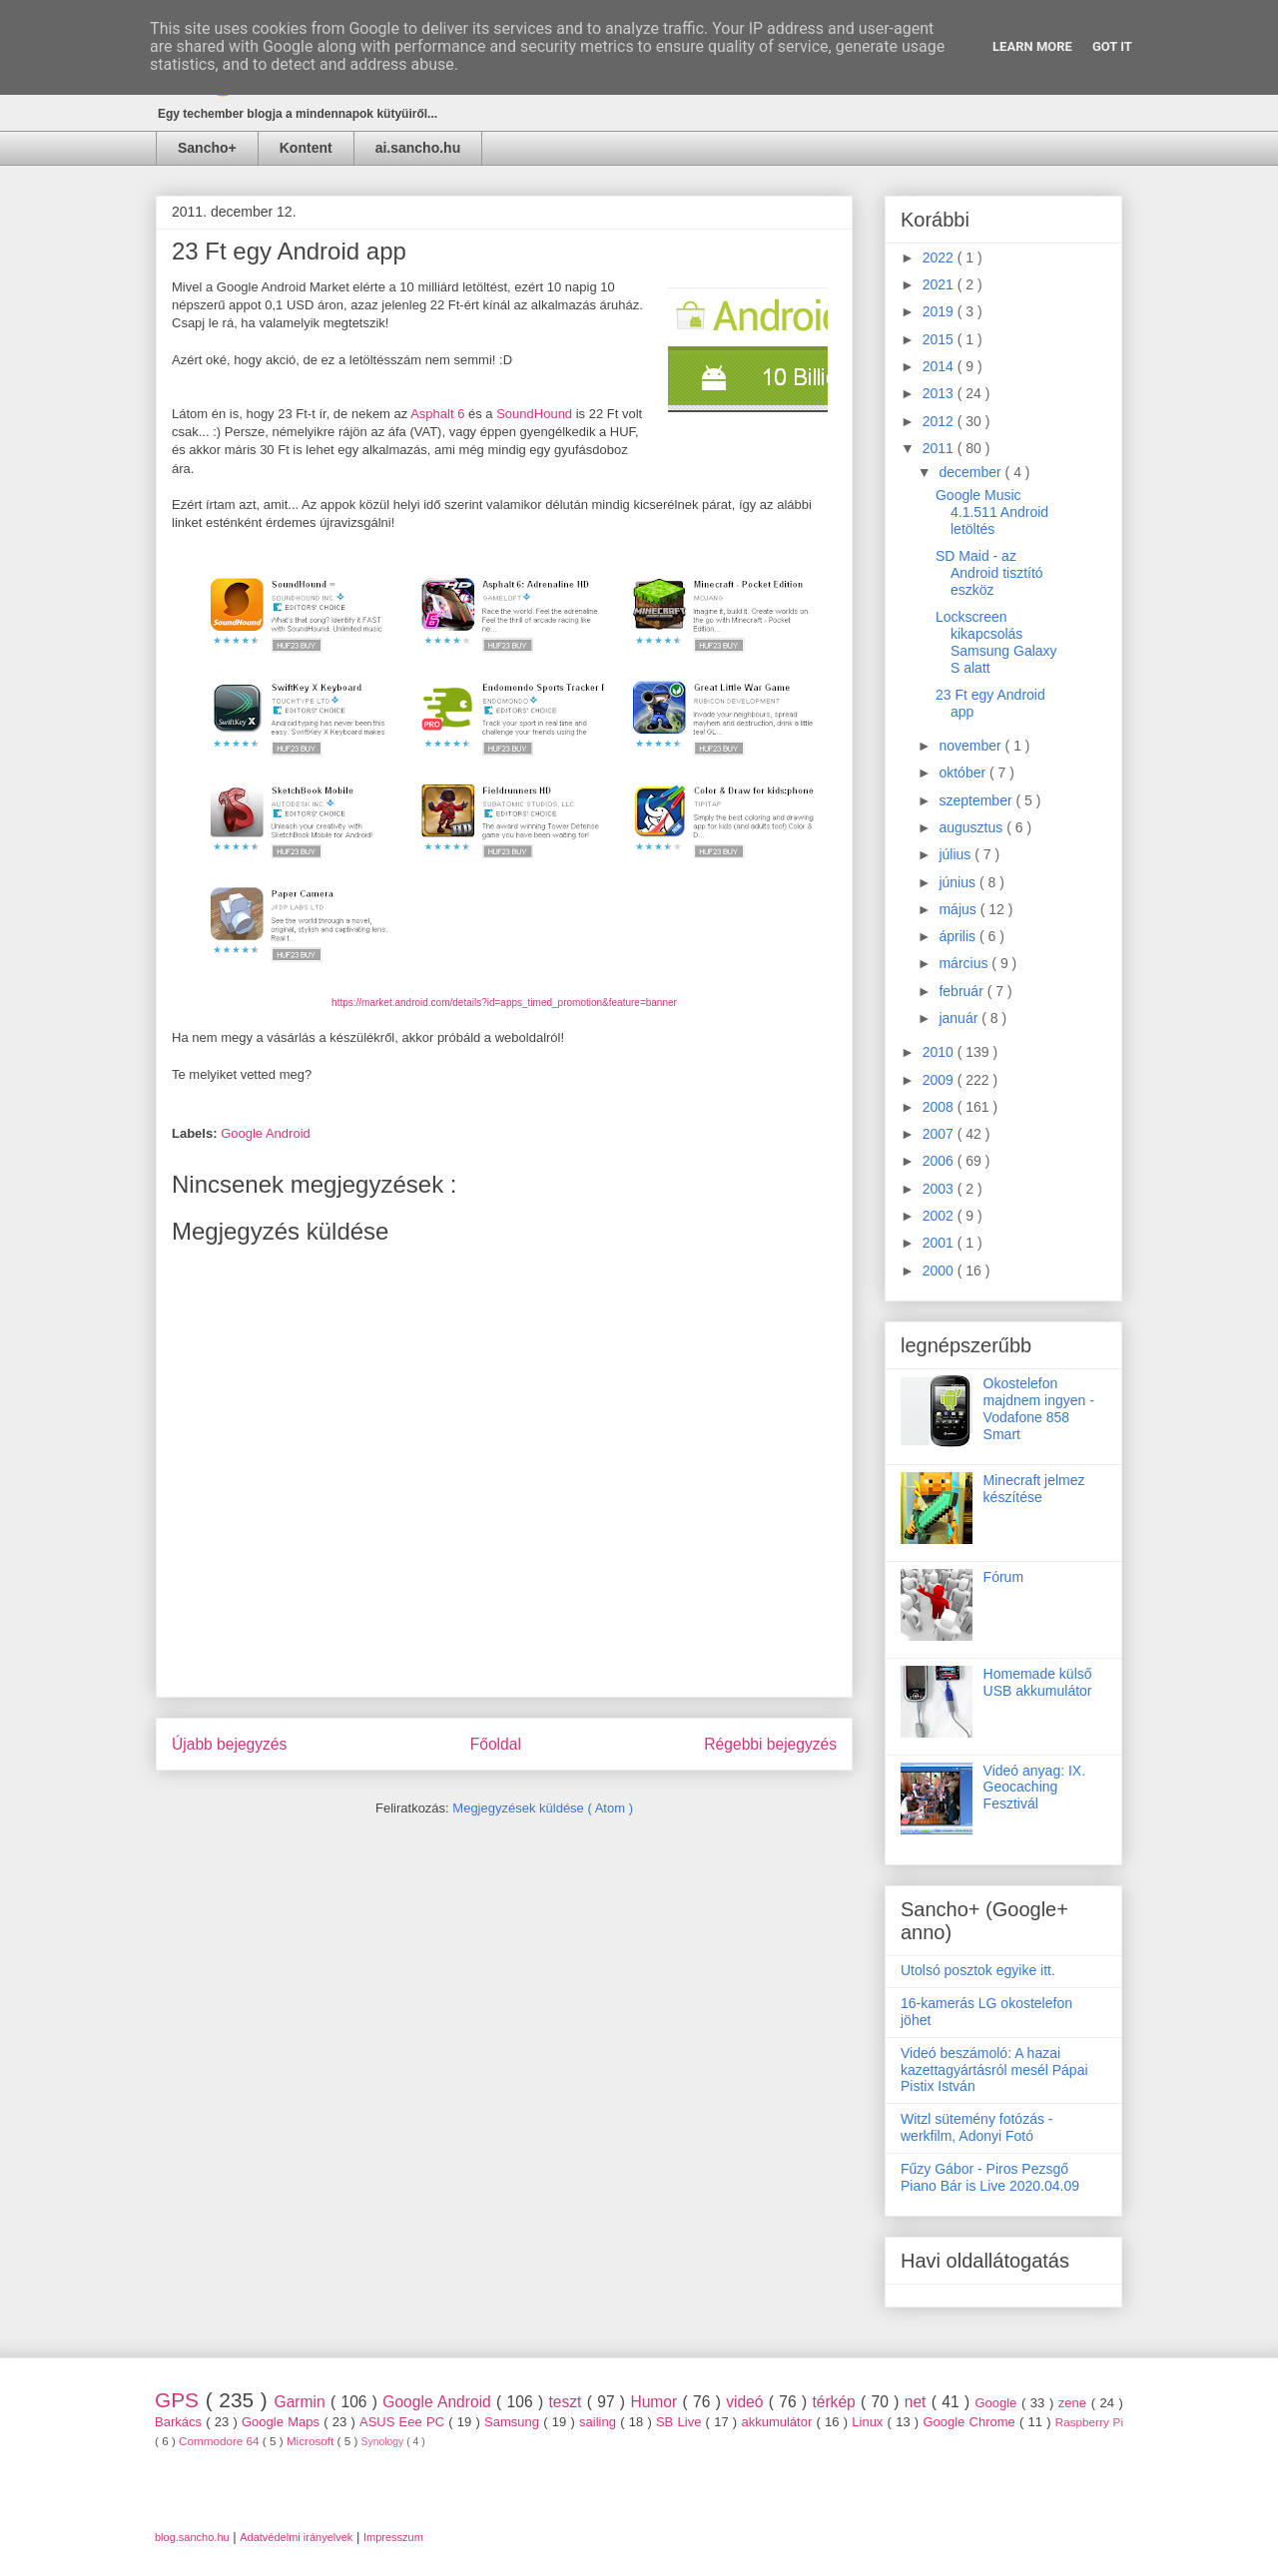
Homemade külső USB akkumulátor (1037, 1682)
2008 (940, 1107)
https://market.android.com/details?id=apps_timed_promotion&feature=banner (504, 1002)
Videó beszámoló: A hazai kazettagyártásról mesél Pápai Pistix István (994, 2070)
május (959, 909)
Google (997, 2402)
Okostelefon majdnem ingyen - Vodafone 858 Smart (1038, 1408)
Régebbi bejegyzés (770, 1744)
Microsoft (312, 2440)
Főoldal (495, 1744)
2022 (940, 257)
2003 (940, 1189)
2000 (940, 1271)
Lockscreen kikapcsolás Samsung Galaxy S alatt (996, 642)
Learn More (1032, 46)
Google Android (266, 1133)
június (958, 882)
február (962, 991)
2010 (940, 1052)
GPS (180, 2399)
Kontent (306, 148)
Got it (1112, 46)
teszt (567, 2401)
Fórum (1003, 1577)
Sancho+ (207, 148)
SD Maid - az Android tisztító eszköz (989, 573)
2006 (940, 1161)
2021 (940, 284)
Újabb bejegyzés (229, 1744)
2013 (940, 393)
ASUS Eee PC (403, 2421)
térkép (836, 2401)
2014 (940, 366)
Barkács (180, 2421)
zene (1074, 2402)
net (918, 2401)
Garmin (302, 2401)
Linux (869, 2421)
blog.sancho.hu (192, 2537)
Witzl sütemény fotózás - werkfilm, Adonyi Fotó (977, 2127)
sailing (599, 2421)
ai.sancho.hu (418, 148)
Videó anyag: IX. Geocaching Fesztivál (1034, 1787)
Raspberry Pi (1089, 2421)
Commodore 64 (221, 2440)
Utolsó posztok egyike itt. (978, 1970)
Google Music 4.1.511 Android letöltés (992, 512)
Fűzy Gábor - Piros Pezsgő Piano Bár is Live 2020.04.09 (990, 2177)
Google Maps (282, 2421)
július (956, 854)
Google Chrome (971, 2421)
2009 (940, 1080)
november (971, 746)
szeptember (977, 800)
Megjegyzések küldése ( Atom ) (542, 1808)
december (971, 472)
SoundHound (534, 413)
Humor (656, 2401)
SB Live (681, 2421)
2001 (940, 1243)
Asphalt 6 (437, 413)
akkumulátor (778, 2421)
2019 (940, 311)
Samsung (513, 2421)
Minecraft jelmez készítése (1034, 1488)
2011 (940, 448)
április (958, 936)
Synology (384, 2441)
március (965, 963)
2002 (940, 1216)
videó (747, 2401)
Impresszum (393, 2537)
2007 (940, 1134)
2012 (940, 421)
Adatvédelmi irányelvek (296, 2537)
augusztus (972, 827)
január (960, 1018)
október (964, 772)
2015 (940, 339)
